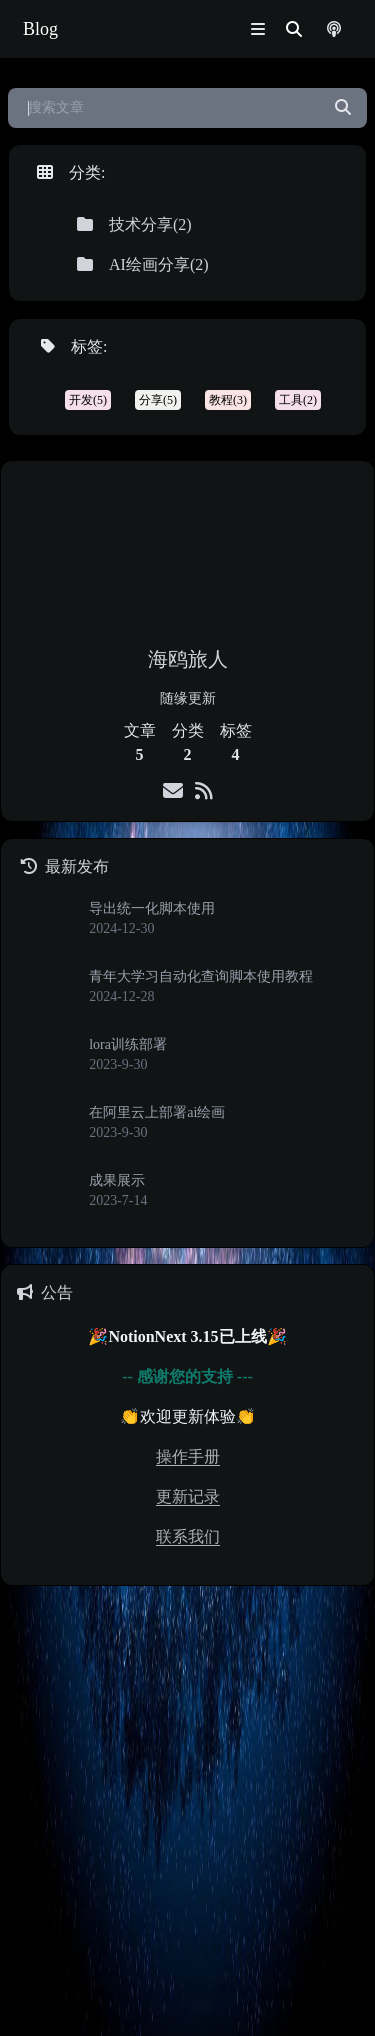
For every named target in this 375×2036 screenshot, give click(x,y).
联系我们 (188, 1536)
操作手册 (188, 1456)
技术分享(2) (134, 224)
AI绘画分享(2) (143, 264)
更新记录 (188, 1496)
